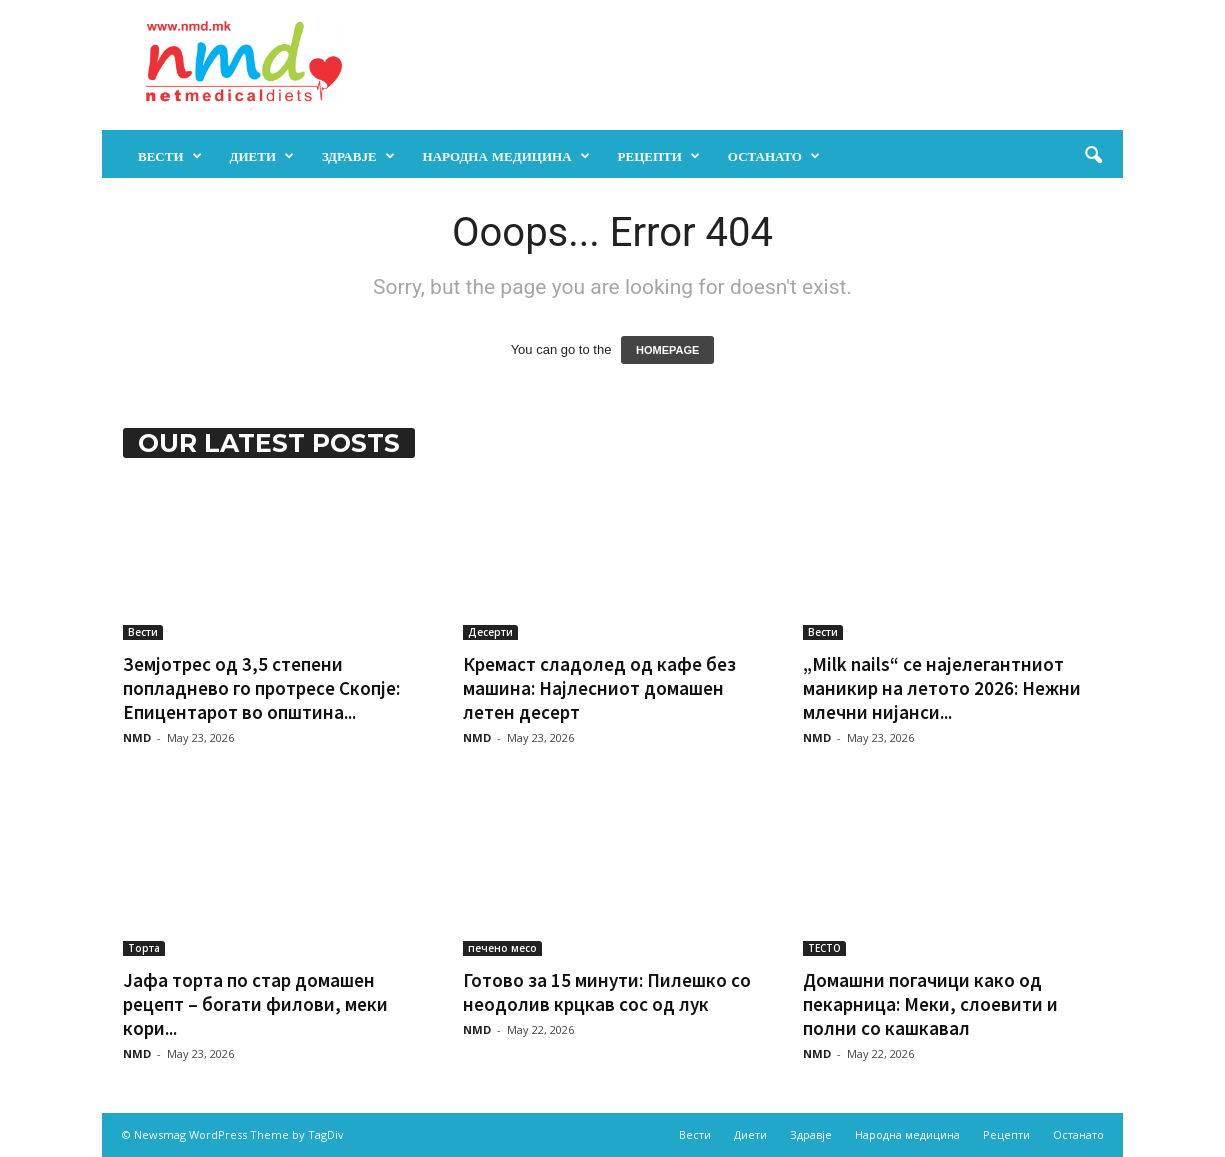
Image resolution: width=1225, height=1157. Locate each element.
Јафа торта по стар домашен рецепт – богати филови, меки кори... (255, 1004)
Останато (774, 156)
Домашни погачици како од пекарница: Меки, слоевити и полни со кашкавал (930, 1004)
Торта (144, 948)
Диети (262, 156)
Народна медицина (506, 156)
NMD (137, 737)
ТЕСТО (824, 948)
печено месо (502, 948)
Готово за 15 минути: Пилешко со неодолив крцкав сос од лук (607, 992)
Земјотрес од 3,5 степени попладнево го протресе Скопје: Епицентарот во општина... (261, 688)
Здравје (358, 156)
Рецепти (659, 156)
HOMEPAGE (667, 350)
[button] (1093, 156)
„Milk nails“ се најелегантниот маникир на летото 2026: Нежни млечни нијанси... (942, 688)
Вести (170, 156)
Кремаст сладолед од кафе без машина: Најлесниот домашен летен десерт (599, 688)
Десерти (490, 632)
